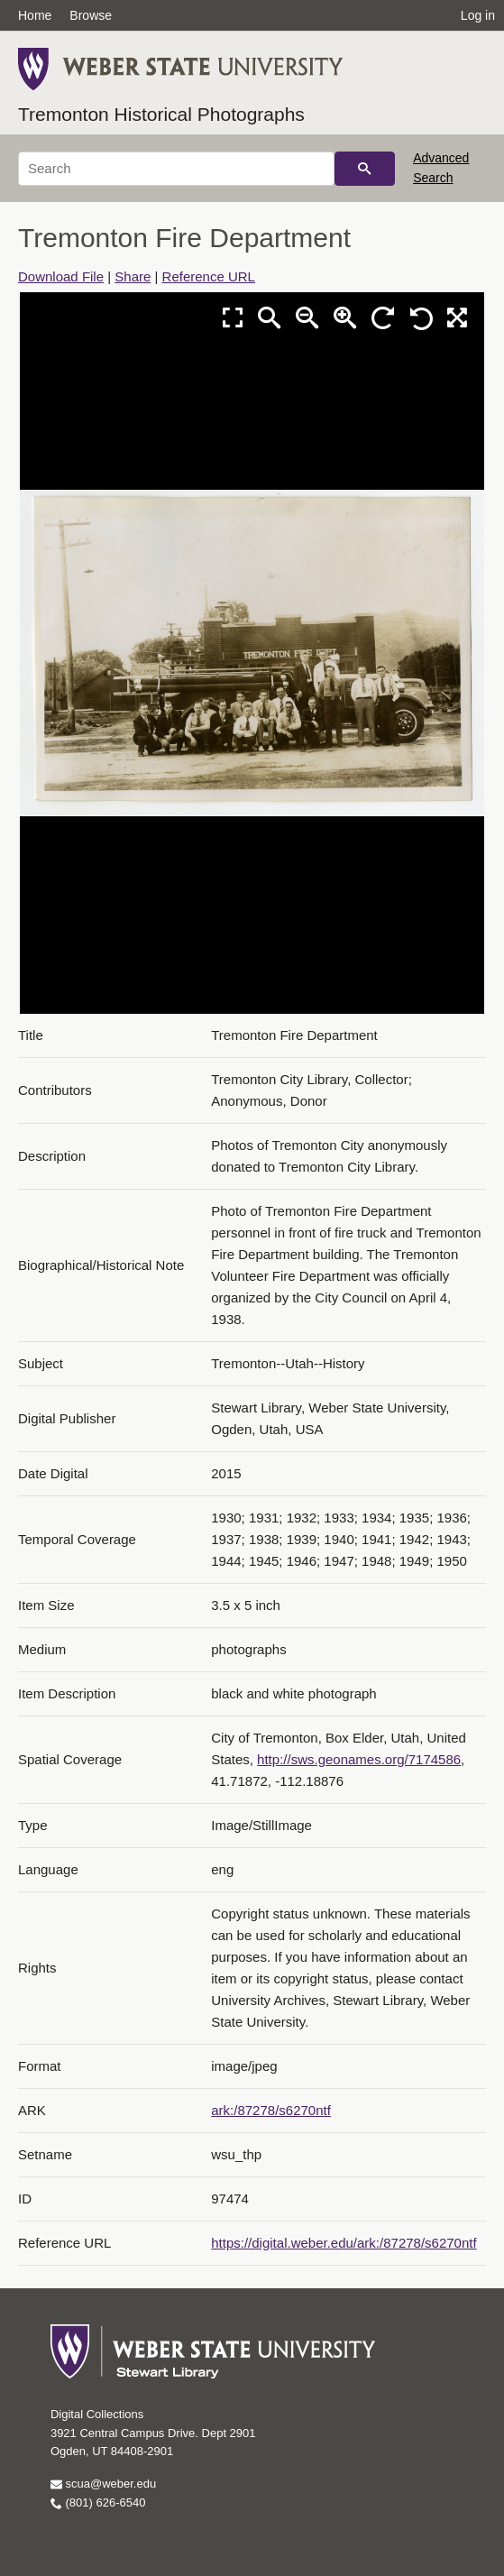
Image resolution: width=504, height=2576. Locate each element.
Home (34, 15)
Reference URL (208, 276)
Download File (61, 276)
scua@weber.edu (103, 2483)
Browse (90, 15)
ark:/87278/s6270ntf (271, 2110)
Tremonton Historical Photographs (161, 114)
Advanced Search (441, 168)
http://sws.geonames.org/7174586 (359, 1759)
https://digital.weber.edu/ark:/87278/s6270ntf (343, 2242)
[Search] (176, 169)
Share (133, 276)
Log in (478, 15)
